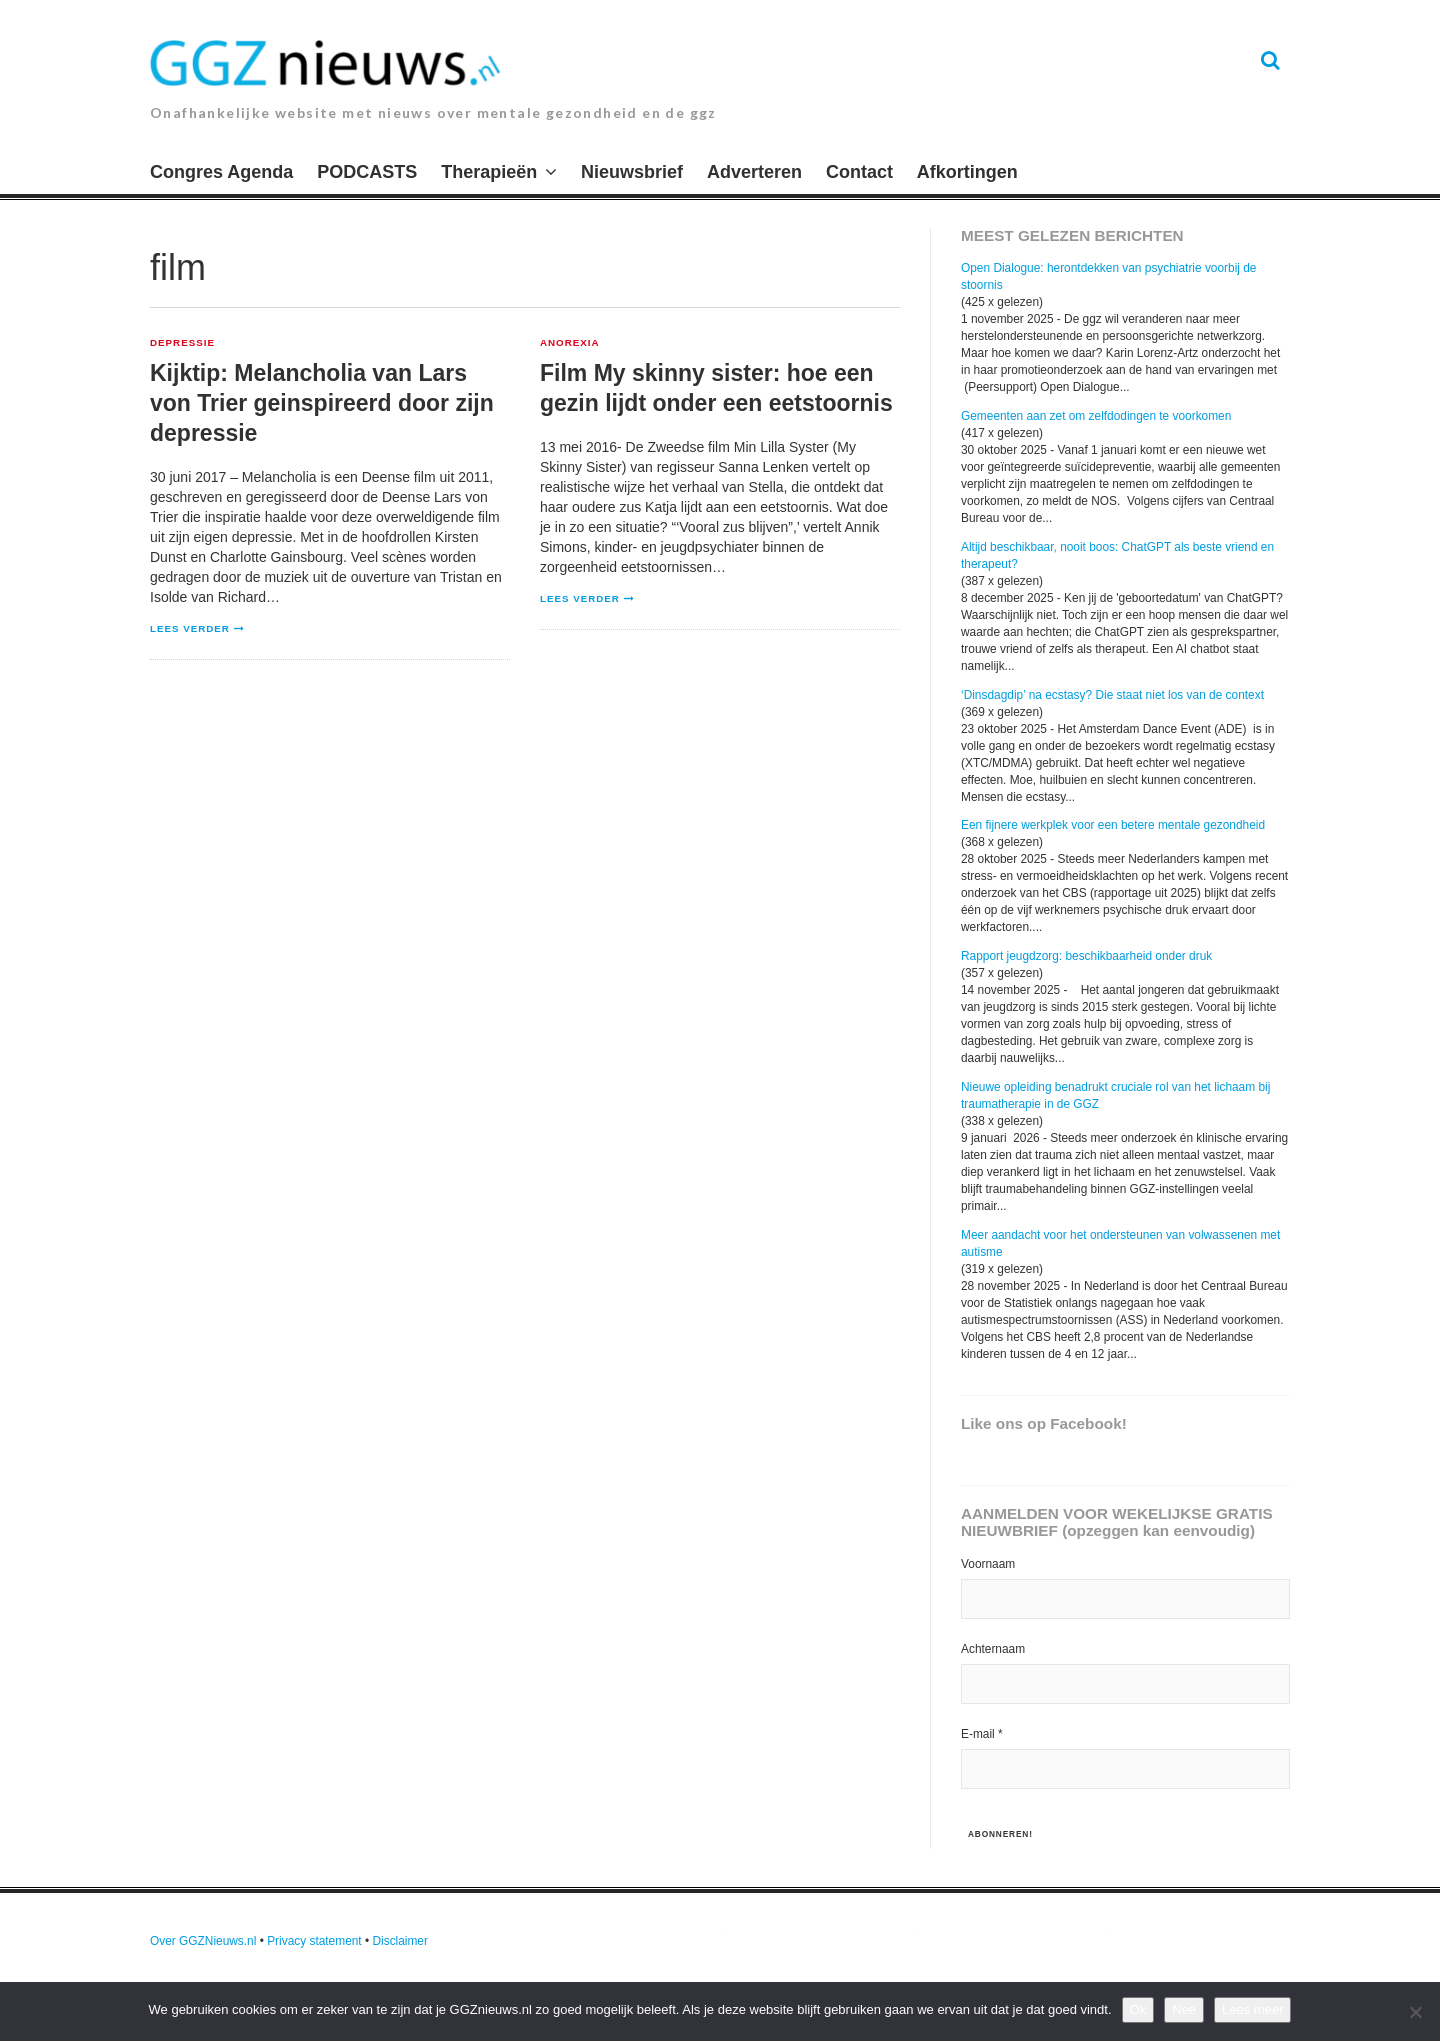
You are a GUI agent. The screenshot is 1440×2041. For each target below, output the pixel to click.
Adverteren (754, 172)
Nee (1184, 2009)
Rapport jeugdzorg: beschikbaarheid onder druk (1086, 956)
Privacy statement (314, 1941)
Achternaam (993, 1649)
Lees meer (1252, 2009)
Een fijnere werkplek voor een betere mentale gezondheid (1113, 825)
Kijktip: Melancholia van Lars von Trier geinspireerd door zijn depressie (322, 403)
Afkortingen (967, 172)
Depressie (182, 343)
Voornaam (988, 1564)
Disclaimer (400, 1941)
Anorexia (570, 343)
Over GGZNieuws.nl (203, 1941)
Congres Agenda (221, 172)
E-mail (982, 1734)
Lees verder (190, 628)
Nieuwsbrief (632, 172)
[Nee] (1415, 2012)
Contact (859, 172)
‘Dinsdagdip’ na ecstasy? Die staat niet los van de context (1112, 695)
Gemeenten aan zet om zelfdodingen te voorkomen (1096, 416)
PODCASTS (367, 172)
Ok (1138, 2009)
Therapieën (489, 172)
